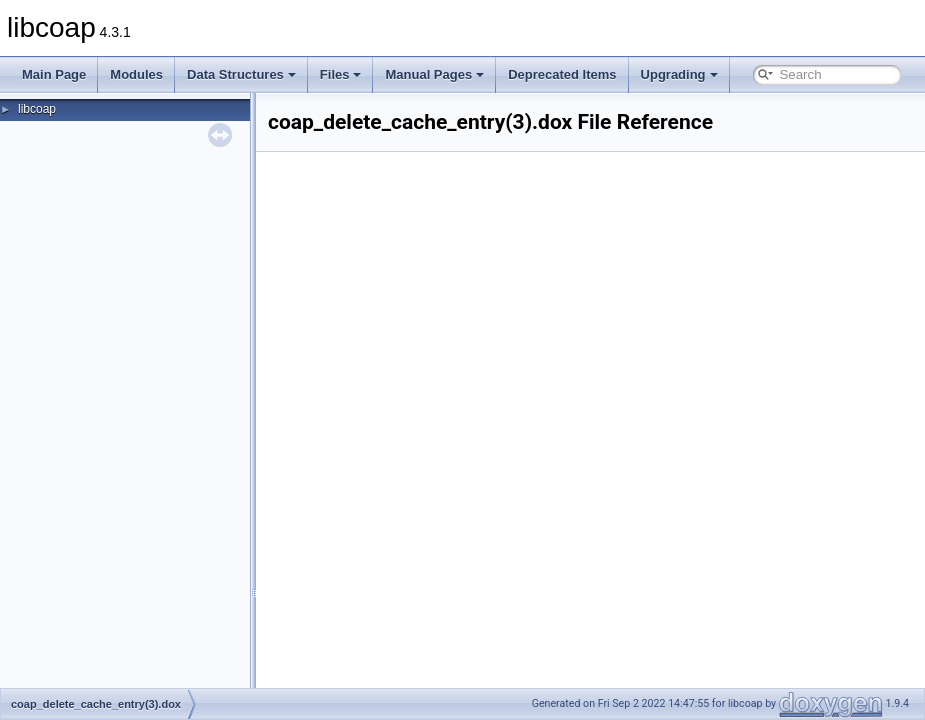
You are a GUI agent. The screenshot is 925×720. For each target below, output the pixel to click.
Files (341, 74)
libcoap (37, 109)
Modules (136, 74)
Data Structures (241, 74)
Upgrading (679, 74)
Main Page (54, 74)
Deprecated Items (562, 74)
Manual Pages (434, 74)
